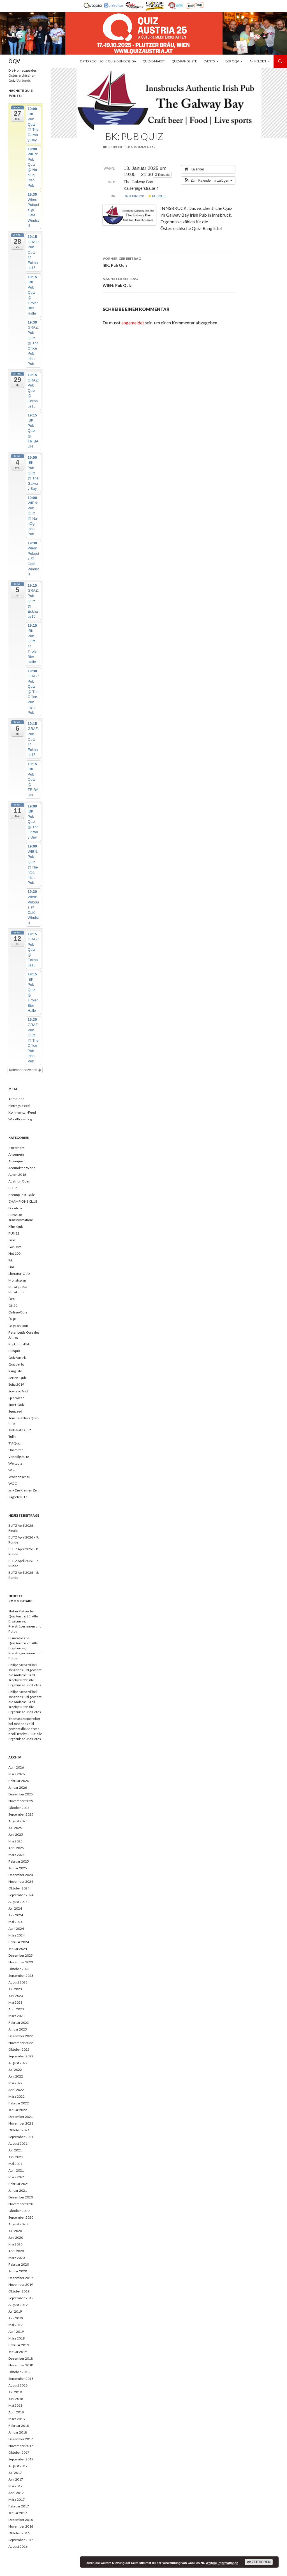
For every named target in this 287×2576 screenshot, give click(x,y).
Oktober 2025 (18, 1807)
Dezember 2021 (20, 2116)
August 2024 (17, 1902)
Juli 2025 (15, 1828)
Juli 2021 (15, 2150)
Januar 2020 (17, 2271)
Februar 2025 (18, 1861)
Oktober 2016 (18, 2533)
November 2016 (20, 2526)
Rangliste (15, 1371)
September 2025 (20, 1814)
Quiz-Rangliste (184, 61)
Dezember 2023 (20, 1955)
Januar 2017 (17, 2513)
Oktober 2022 (18, 2049)
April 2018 (16, 2412)
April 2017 (16, 2493)
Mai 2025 (15, 1841)
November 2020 (20, 2204)
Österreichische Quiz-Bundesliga (108, 61)
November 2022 (20, 2043)
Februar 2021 (18, 2184)
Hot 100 (14, 1253)
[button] (208, 180)
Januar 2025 (17, 1868)
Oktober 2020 (18, 2211)
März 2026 (16, 1774)
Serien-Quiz (17, 1378)
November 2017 (20, 2446)
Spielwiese (16, 1398)
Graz (12, 1240)
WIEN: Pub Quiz (169, 281)
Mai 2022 (15, 2083)
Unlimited (16, 1450)
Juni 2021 (15, 2157)
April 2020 (16, 2251)
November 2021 (20, 2123)
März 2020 (16, 2258)
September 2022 (20, 2056)
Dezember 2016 (20, 2520)
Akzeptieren (259, 2562)
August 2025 (17, 1821)
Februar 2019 (18, 2345)
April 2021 (16, 2170)
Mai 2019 (15, 2325)
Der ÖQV (232, 61)
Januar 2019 (17, 2352)
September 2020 (20, 2217)
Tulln (12, 1436)
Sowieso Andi (18, 1391)
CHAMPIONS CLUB (23, 1201)
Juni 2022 (15, 2076)
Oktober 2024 (18, 1888)
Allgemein (16, 1154)
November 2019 (20, 2284)
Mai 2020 (15, 2244)
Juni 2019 (15, 2318)
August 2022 (17, 2063)
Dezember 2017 (20, 2439)
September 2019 (20, 2298)
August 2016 (17, 2546)
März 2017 (16, 2499)
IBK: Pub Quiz (169, 261)
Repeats (162, 174)
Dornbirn (15, 1208)
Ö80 (11, 1299)
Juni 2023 (15, 1996)
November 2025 (20, 1801)
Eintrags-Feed (19, 1106)
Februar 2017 (18, 2506)
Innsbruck (134, 196)
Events (209, 61)
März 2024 (16, 1935)
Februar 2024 (18, 1942)
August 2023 (17, 1982)
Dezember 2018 (20, 2358)
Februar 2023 (18, 2022)
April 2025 (16, 1848)
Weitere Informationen (222, 2563)
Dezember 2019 (20, 2278)
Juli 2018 (15, 2392)
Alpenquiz (16, 1161)
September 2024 (20, 1895)
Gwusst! (14, 1247)
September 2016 (20, 2540)
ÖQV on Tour (18, 1326)
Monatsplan (17, 1280)
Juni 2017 (15, 2479)
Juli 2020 (15, 2231)
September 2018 (20, 2378)
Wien (12, 1470)
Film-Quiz (16, 1226)
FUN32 (13, 1233)
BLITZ (12, 1188)
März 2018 (16, 2419)
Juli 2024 (15, 1908)
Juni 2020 (15, 2237)
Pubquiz (157, 196)
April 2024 (16, 1928)
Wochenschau (19, 1477)
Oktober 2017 (18, 2452)
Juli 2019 (15, 2311)
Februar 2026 (18, 1781)
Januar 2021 (17, 2190)
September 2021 (20, 2137)
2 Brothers (16, 1148)
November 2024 (20, 1881)
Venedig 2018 (18, 1457)
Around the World (22, 1168)
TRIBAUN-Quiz (19, 1430)
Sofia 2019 (16, 1384)
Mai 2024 (15, 1922)
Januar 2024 (17, 1949)
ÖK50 (12, 1305)
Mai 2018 (15, 2405)
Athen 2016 (17, 1174)
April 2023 (16, 2009)
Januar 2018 (17, 2432)
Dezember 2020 (20, 2197)
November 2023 (20, 1962)
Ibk (10, 1260)
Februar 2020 (18, 2264)
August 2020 (17, 2224)
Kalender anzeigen (25, 1070)
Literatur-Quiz (19, 1273)
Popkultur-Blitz (19, 1344)
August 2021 (17, 2143)
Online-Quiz (17, 1312)
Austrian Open (19, 1181)
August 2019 (17, 2305)
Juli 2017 (15, 2472)
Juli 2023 (15, 1989)
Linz (11, 1267)
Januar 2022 (17, 2110)
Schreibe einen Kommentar (132, 147)
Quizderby (16, 1364)
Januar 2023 (17, 2029)
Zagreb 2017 (17, 1497)
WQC (12, 1483)
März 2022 (16, 2096)
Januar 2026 (17, 1787)
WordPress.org (20, 1119)
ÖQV (14, 61)
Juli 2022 (15, 2069)
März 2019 (16, 2338)
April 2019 (16, 2331)
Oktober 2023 (18, 1969)
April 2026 (16, 1767)
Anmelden (257, 61)
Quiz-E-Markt (154, 61)
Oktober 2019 (18, 2291)
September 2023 (20, 1975)
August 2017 (17, 2466)
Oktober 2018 (18, 2372)
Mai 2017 (15, 2486)
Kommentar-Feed (22, 1112)
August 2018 (17, 2385)
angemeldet (132, 322)
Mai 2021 (15, 2164)
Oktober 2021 (18, 2130)
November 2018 (20, 2365)
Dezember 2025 (20, 1794)
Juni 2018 (15, 2399)
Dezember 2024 (20, 1875)
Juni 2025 (15, 1834)
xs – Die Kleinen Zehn (24, 1490)
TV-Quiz (14, 1443)
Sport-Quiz (16, 1404)
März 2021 (16, 2177)
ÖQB (12, 1319)
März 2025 (16, 1855)
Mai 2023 (15, 2002)
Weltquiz (15, 1463)
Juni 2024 (15, 1915)
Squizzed (15, 1411)
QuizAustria (17, 1357)
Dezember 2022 (20, 2036)
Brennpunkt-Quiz (21, 1195)
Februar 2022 (18, 2103)
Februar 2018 (18, 2425)
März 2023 (16, 2016)
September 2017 (20, 2459)
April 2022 (16, 2090)
